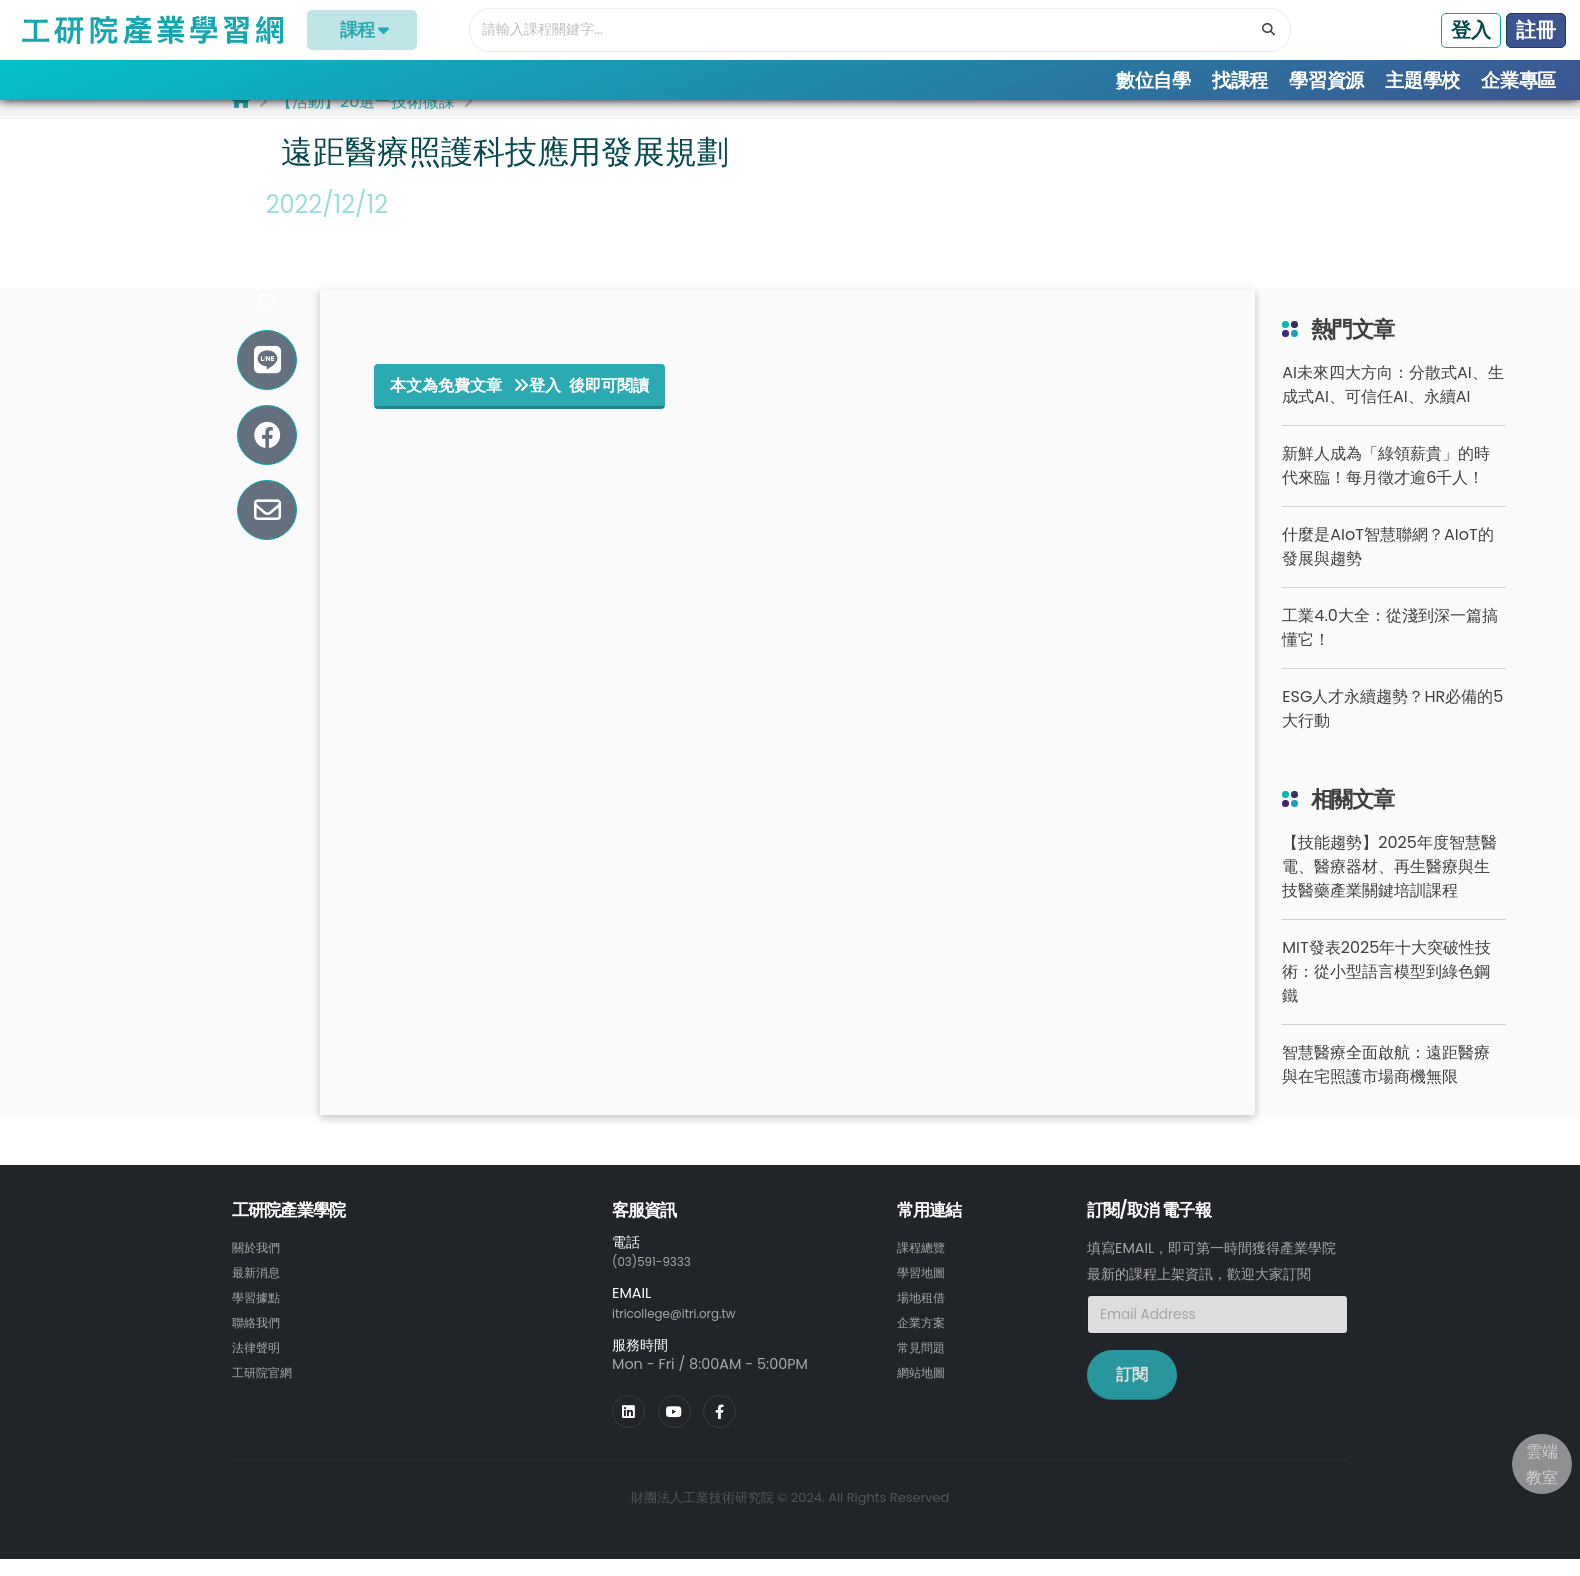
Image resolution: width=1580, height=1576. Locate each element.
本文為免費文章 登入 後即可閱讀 (519, 403)
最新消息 (260, 1290)
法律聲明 (260, 1362)
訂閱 (1132, 1393)
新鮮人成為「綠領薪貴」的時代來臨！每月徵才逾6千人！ (1386, 484)
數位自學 (1153, 80)
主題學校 (1422, 80)
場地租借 (925, 1314)
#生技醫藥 (320, 257)
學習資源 (1326, 80)
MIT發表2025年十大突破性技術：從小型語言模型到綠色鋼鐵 (1386, 990)
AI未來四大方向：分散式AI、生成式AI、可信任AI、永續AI (1392, 403)
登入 (1471, 30)
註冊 (1536, 30)
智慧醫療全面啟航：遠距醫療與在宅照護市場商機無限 (1386, 1083)
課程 (362, 30)
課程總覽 (925, 1266)
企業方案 (925, 1338)
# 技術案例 (322, 292)
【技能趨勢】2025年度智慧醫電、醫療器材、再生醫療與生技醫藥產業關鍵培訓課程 (1389, 885)
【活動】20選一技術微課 (365, 120)
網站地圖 (925, 1386)
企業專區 (1518, 80)
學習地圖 (925, 1290)
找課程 (1240, 80)
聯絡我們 (260, 1338)
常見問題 (925, 1362)
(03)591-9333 (660, 1280)
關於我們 (260, 1266)
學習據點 (260, 1314)
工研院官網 (267, 1386)
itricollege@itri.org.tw (687, 1331)
